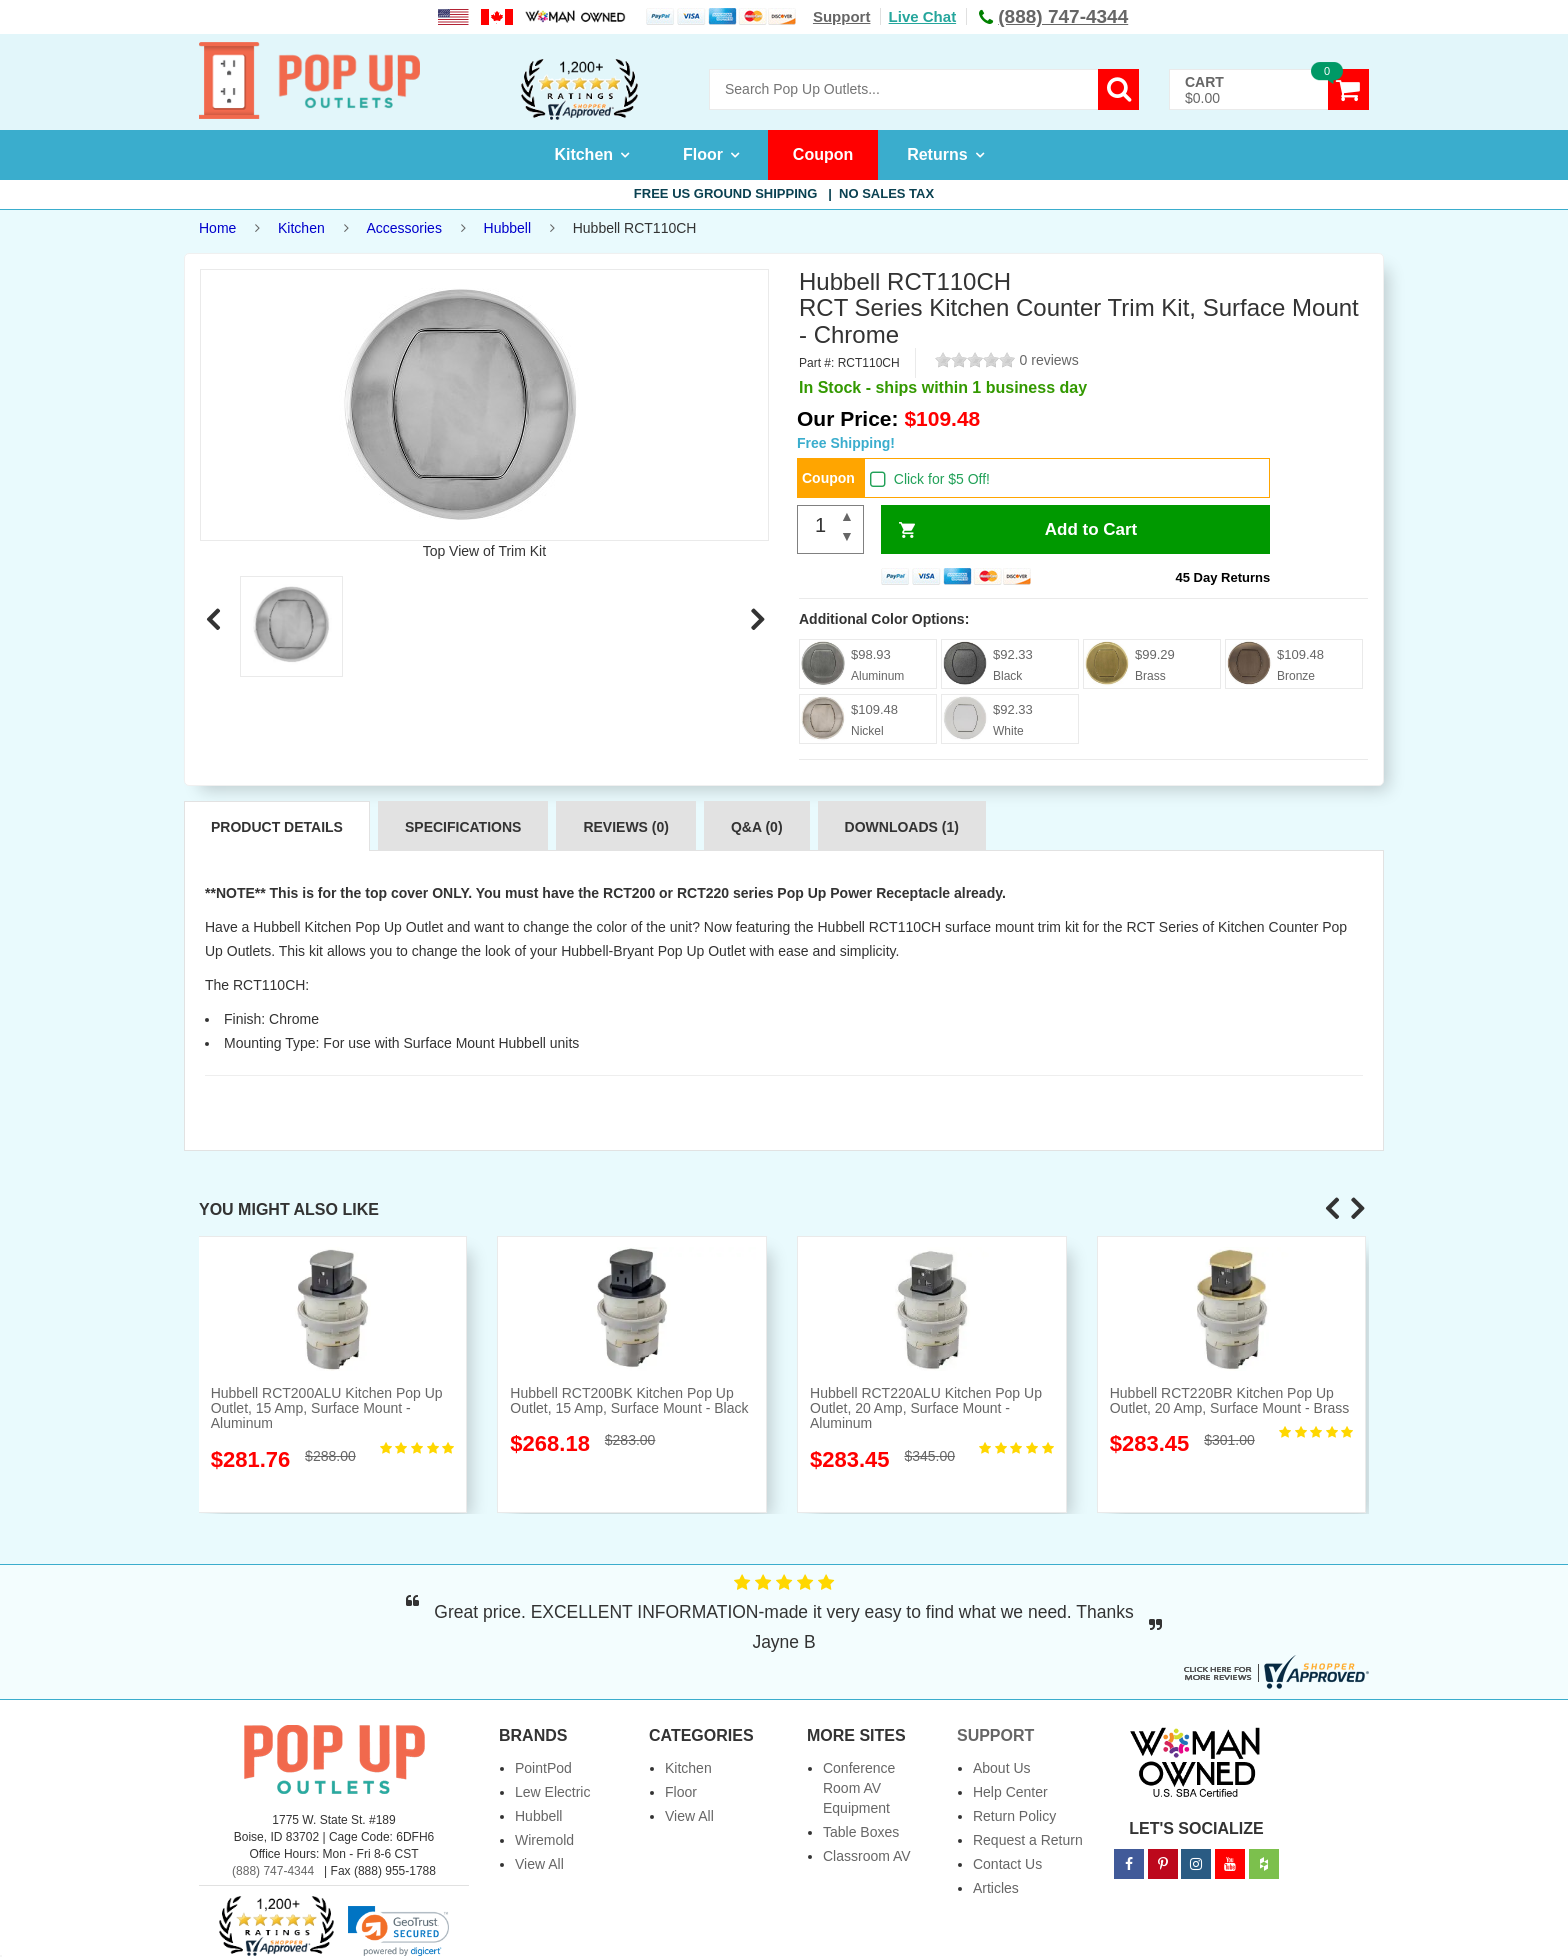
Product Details (277, 827)
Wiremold (544, 1840)
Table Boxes (861, 1832)
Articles (996, 1888)
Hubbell (507, 228)
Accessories (403, 228)
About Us (1002, 1768)
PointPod (543, 1768)
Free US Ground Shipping (784, 193)
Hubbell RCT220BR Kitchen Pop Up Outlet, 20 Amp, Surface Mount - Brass (1230, 1400)
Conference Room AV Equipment (859, 1788)
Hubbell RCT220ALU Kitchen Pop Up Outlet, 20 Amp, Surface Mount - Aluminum (926, 1408)
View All (539, 1864)
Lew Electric (552, 1792)
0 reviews (1049, 360)
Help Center (1010, 1792)
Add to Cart (1091, 529)
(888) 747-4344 (273, 1871)
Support (842, 16)
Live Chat (923, 16)
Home (217, 228)
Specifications (463, 827)
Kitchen (583, 154)
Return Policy (1014, 1816)
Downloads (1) (902, 827)
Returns (937, 154)
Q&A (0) (757, 827)
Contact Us (1007, 1864)
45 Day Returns (1223, 577)
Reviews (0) (626, 827)
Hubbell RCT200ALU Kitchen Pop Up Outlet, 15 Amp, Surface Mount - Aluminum (327, 1408)
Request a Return (1028, 1840)
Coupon (823, 154)
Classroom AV (867, 1856)
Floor (703, 154)
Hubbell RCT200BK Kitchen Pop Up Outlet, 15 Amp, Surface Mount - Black (629, 1400)
